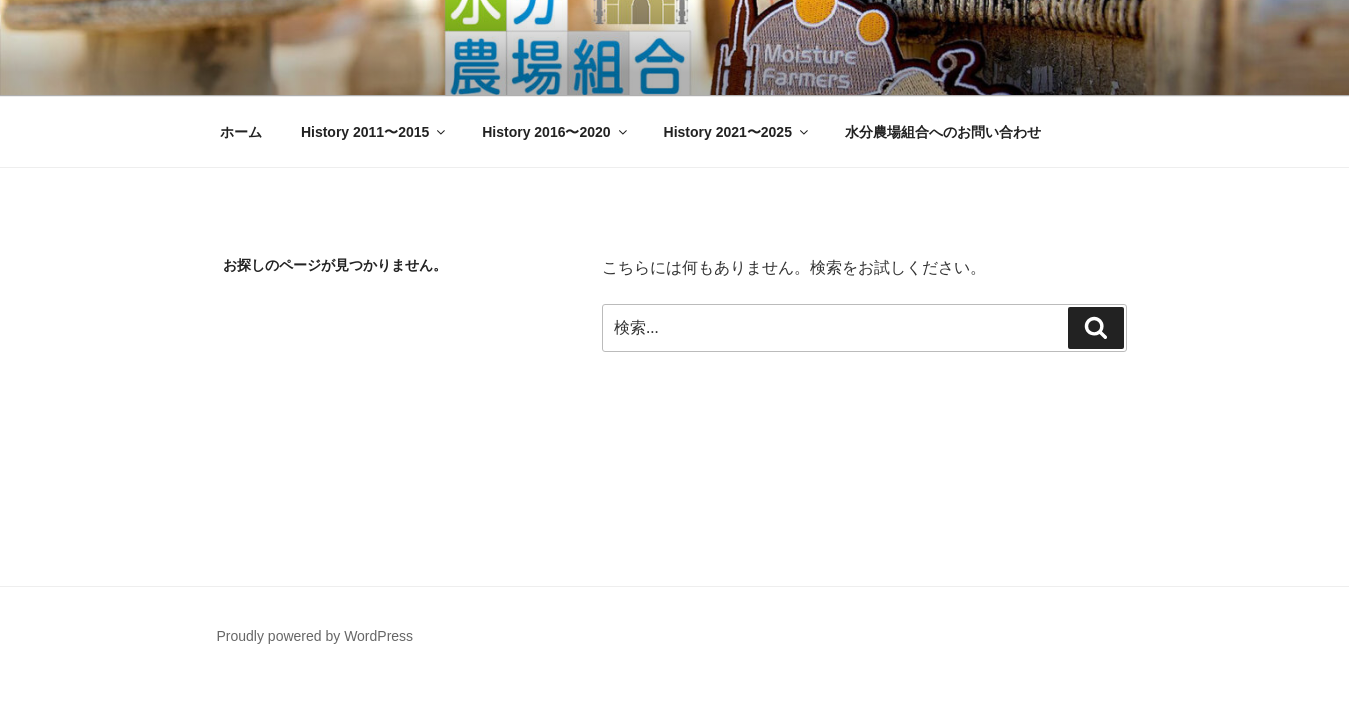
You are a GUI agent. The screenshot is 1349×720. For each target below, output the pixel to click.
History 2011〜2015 (374, 132)
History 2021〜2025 (737, 132)
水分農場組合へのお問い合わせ (943, 132)
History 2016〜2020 (555, 132)
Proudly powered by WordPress (315, 636)
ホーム (241, 132)
